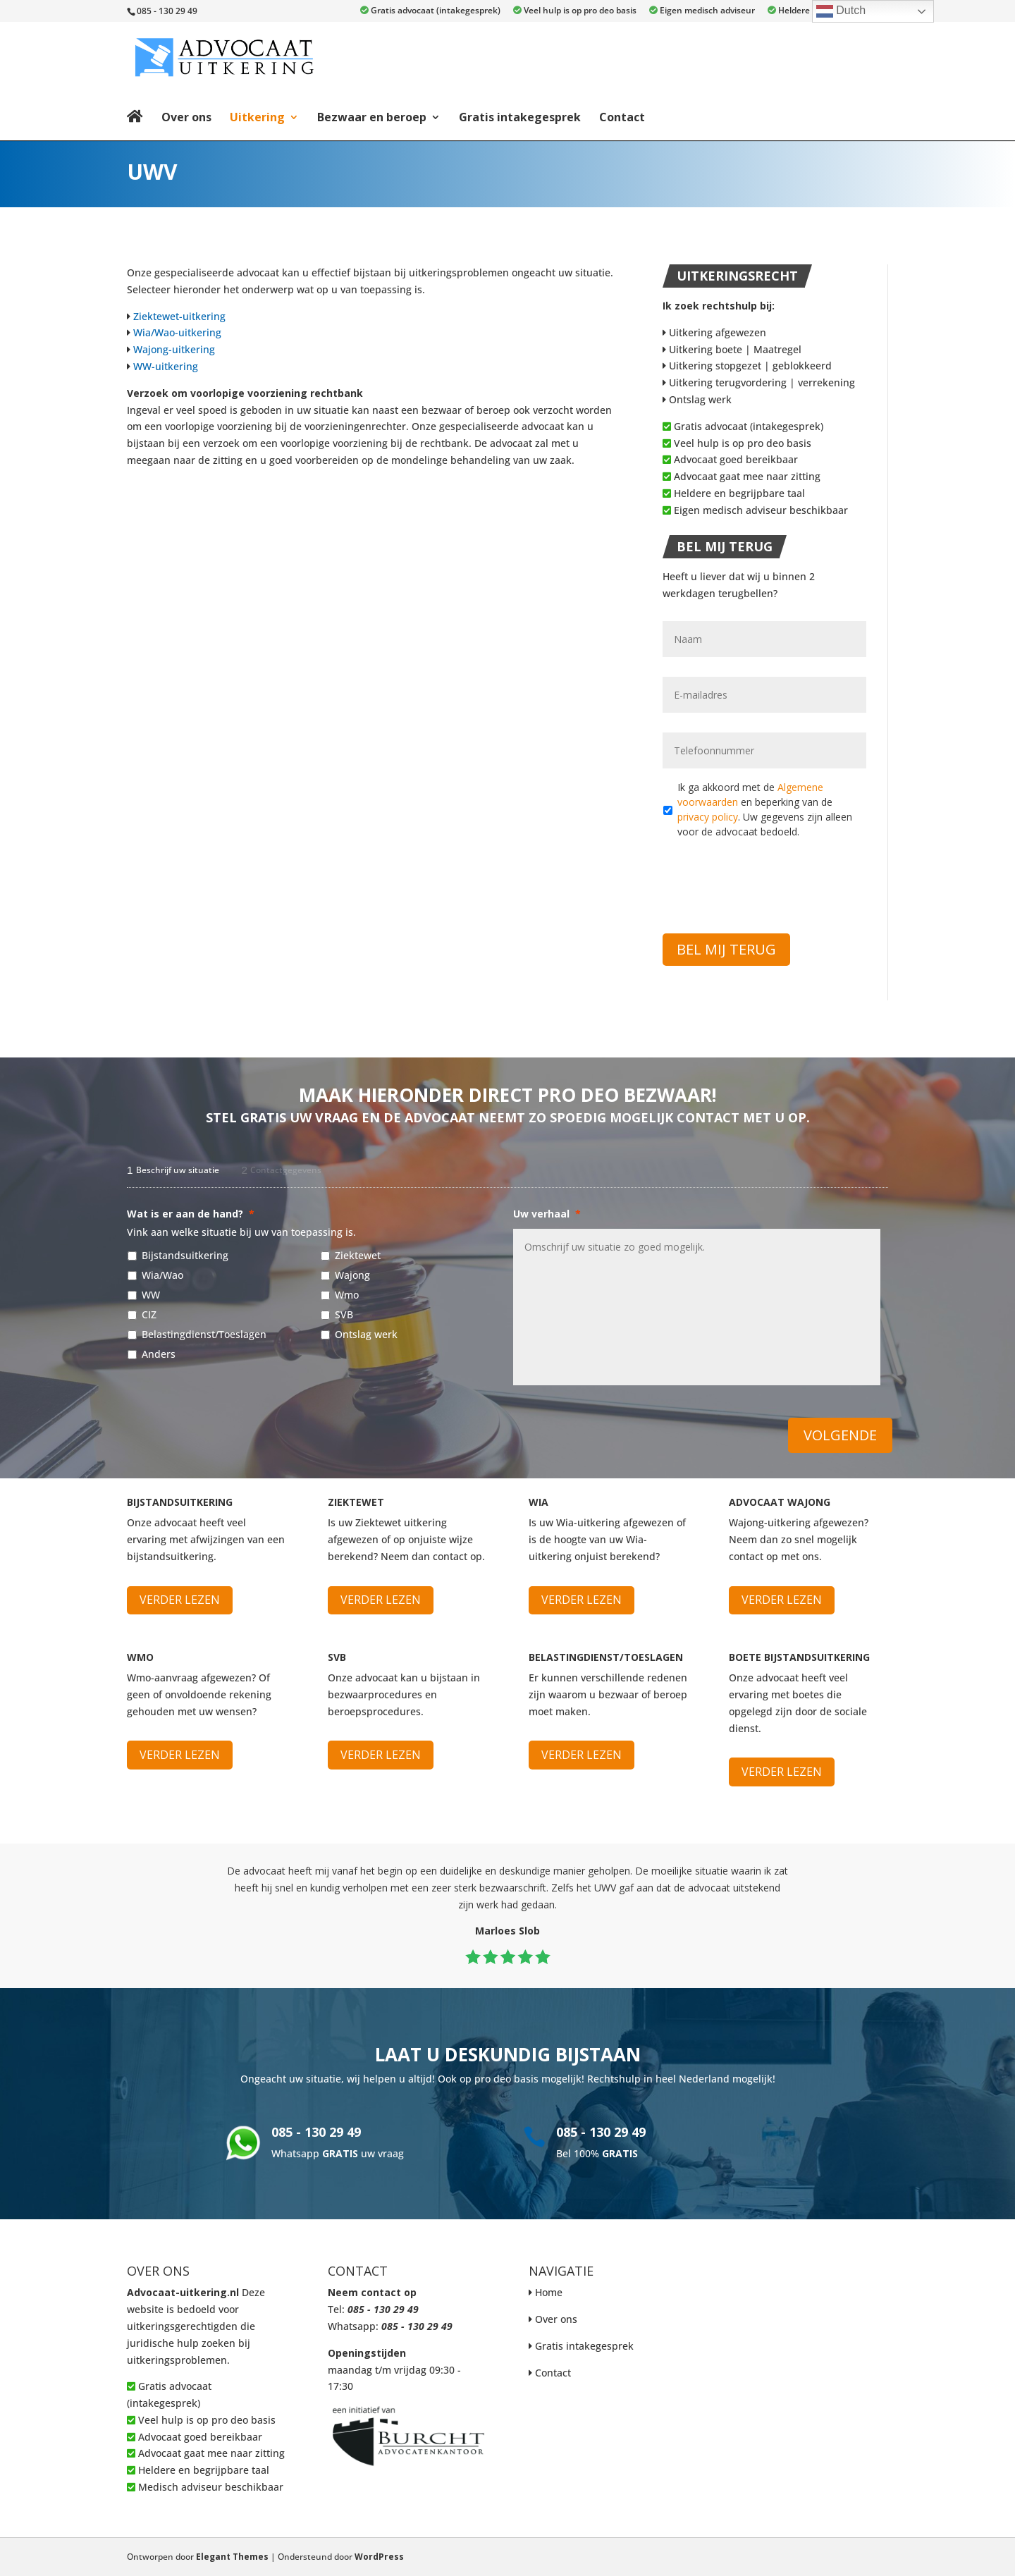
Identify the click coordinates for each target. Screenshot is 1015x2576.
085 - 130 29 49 (316, 2131)
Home (548, 2292)
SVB (344, 1314)
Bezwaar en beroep (371, 117)
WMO (140, 1657)
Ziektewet (358, 1255)
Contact (622, 117)
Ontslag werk (697, 399)
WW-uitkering (165, 366)
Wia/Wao (162, 1275)
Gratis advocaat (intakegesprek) (430, 11)
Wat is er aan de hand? (190, 1214)
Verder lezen (180, 1599)
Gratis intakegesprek (520, 117)
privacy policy (707, 816)
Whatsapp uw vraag (337, 2153)
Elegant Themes (232, 2557)
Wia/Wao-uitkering (177, 332)
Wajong (352, 1275)
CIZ (149, 1314)
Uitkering (257, 117)
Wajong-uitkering (174, 349)
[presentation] (770, 877)
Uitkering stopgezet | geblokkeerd (747, 365)
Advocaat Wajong (779, 1502)
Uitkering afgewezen (714, 332)
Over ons (186, 117)
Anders (159, 1354)
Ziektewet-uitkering (179, 316)
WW (151, 1294)
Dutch (841, 11)
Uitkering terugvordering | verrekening (759, 382)
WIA (538, 1502)
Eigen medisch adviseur (702, 11)
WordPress (379, 2557)
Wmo (347, 1294)
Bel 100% (597, 2153)
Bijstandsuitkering (185, 1255)
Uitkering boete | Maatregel (732, 349)
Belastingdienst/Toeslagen (204, 1334)
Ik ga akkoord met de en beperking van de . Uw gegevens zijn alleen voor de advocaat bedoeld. (764, 809)
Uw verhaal (547, 1214)
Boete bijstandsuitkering (799, 1657)
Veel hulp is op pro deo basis (574, 11)
